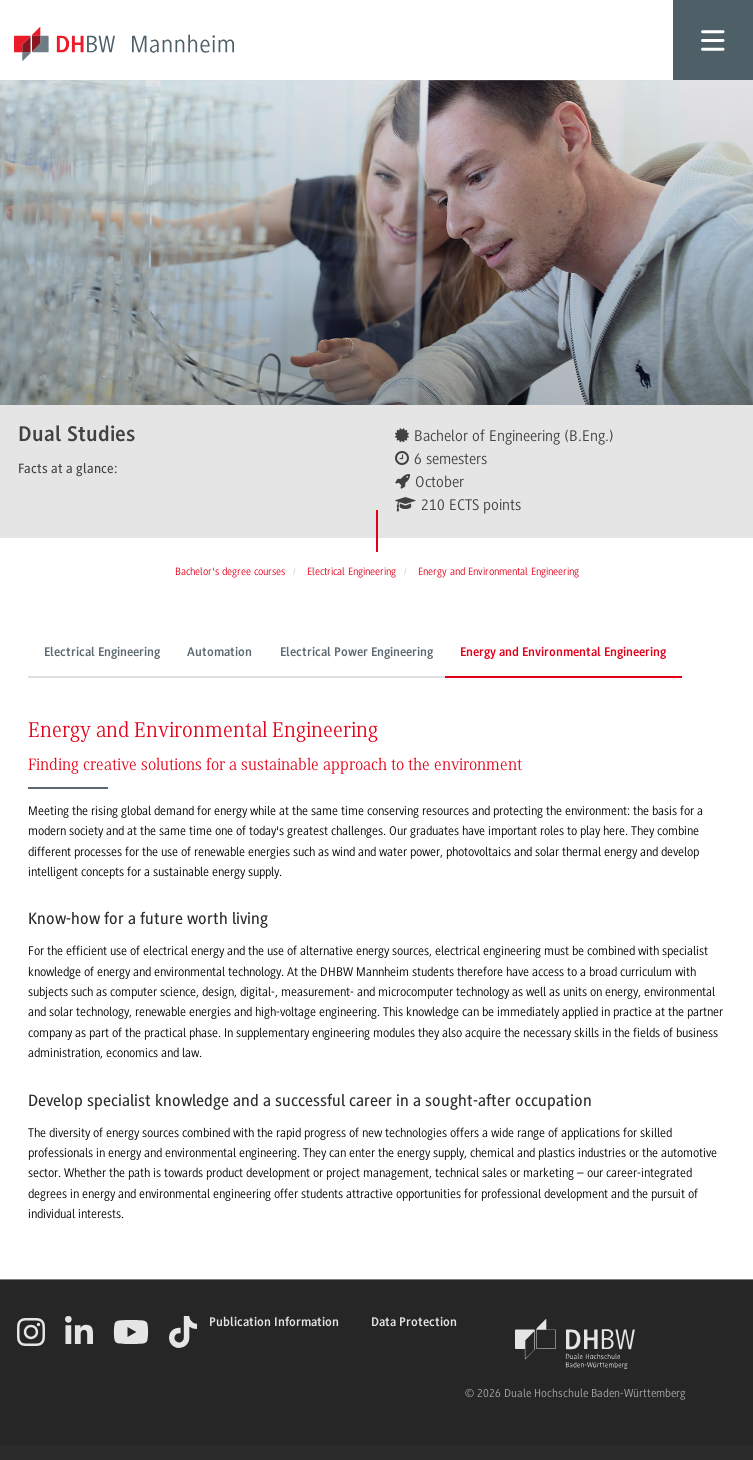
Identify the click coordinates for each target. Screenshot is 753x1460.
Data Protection (414, 1322)
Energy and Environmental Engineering (563, 653)
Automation (219, 653)
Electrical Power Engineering (356, 653)
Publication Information (274, 1322)
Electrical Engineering (102, 653)
